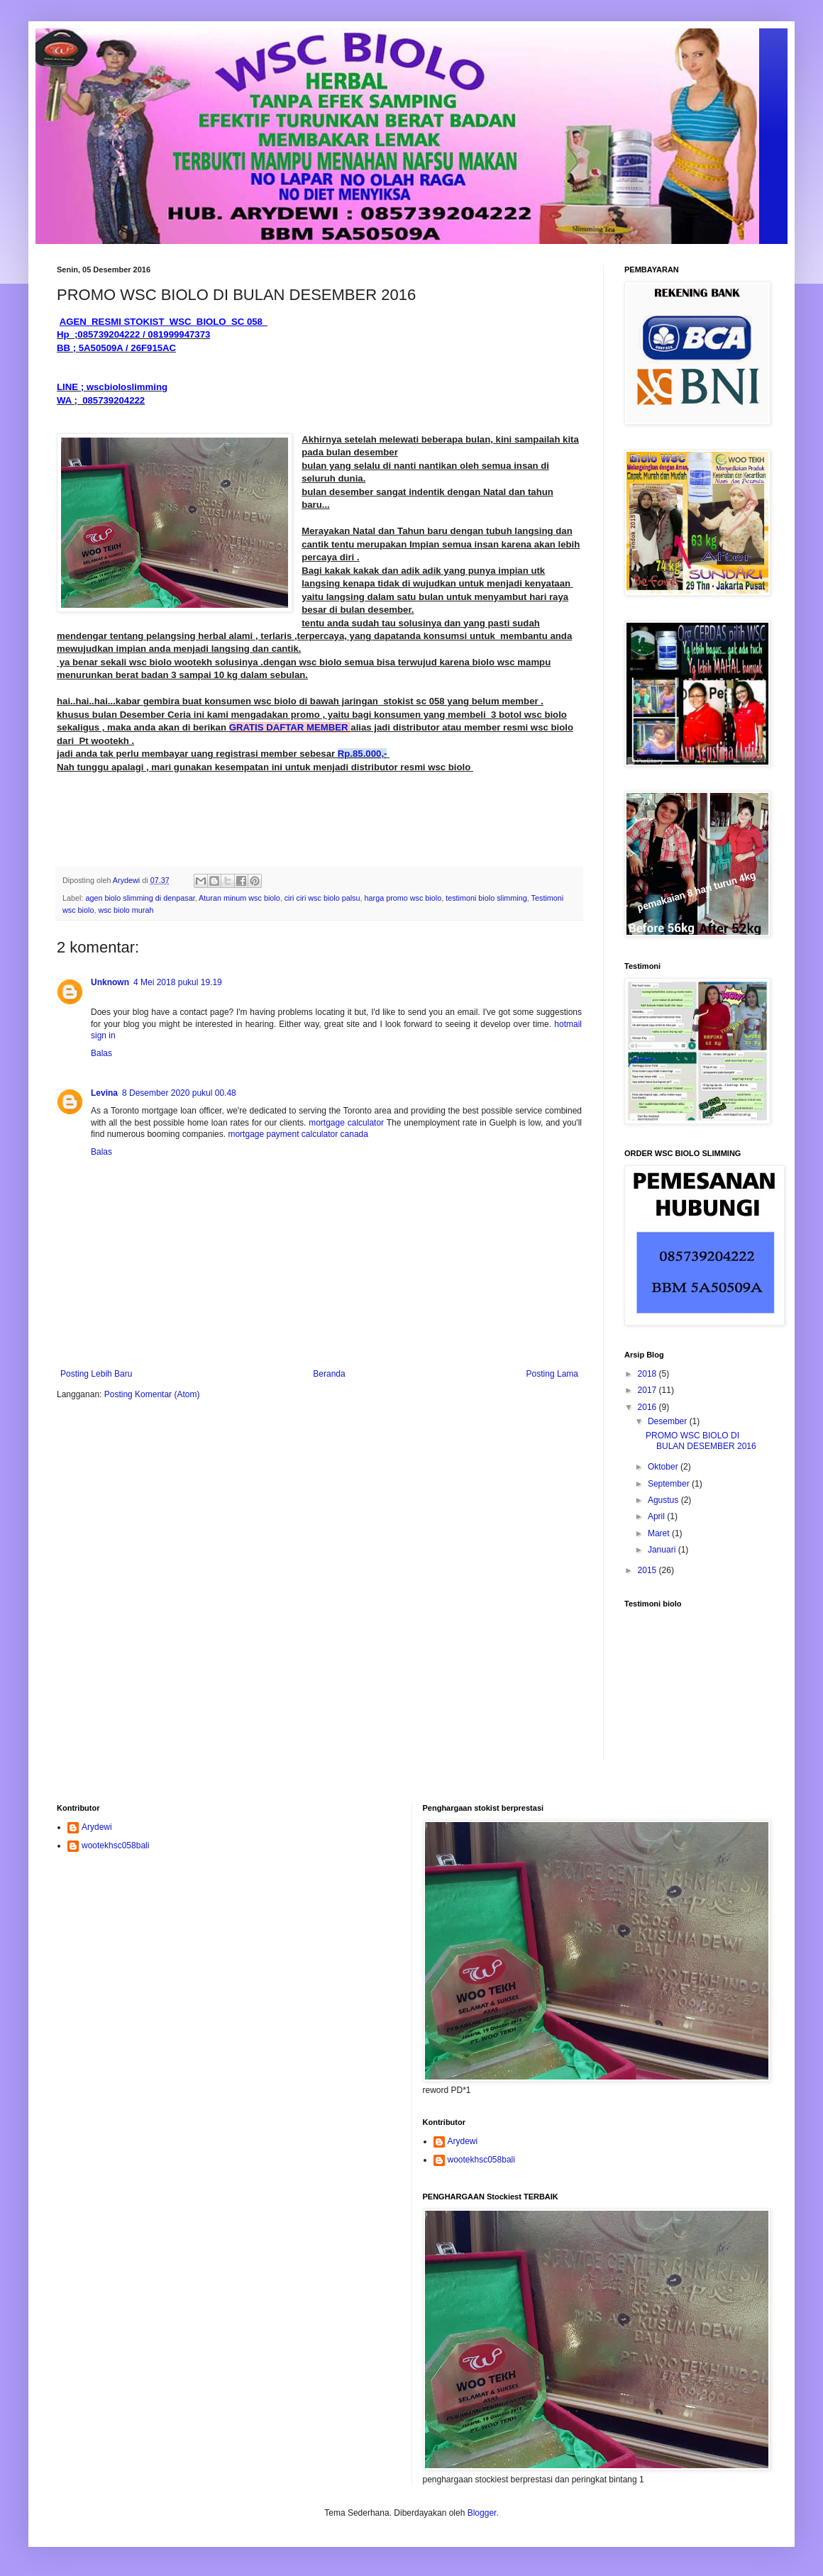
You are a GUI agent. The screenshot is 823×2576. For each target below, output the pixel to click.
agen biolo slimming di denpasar (139, 898)
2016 (648, 1407)
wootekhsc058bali (115, 1845)
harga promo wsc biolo (403, 898)
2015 (648, 1570)
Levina (104, 1093)
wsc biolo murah (125, 910)
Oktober (664, 1467)
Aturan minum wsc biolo (239, 898)
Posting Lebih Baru (96, 1374)
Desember (669, 1421)
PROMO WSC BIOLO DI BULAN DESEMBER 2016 (701, 1440)
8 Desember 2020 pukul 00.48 (179, 1093)
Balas (101, 1053)
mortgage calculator (346, 1123)
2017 (648, 1390)
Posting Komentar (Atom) (152, 1394)
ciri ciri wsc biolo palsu (322, 898)
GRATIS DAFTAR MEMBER (290, 727)
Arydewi (97, 1827)
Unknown (110, 982)
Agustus (664, 1500)
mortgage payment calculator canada (298, 1134)
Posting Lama (552, 1374)
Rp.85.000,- (362, 753)
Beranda (329, 1374)
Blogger (482, 2513)
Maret (660, 1533)
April (657, 1516)
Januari (663, 1550)
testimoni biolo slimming (486, 898)
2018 (648, 1374)
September (670, 1484)
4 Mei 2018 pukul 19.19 (177, 982)
